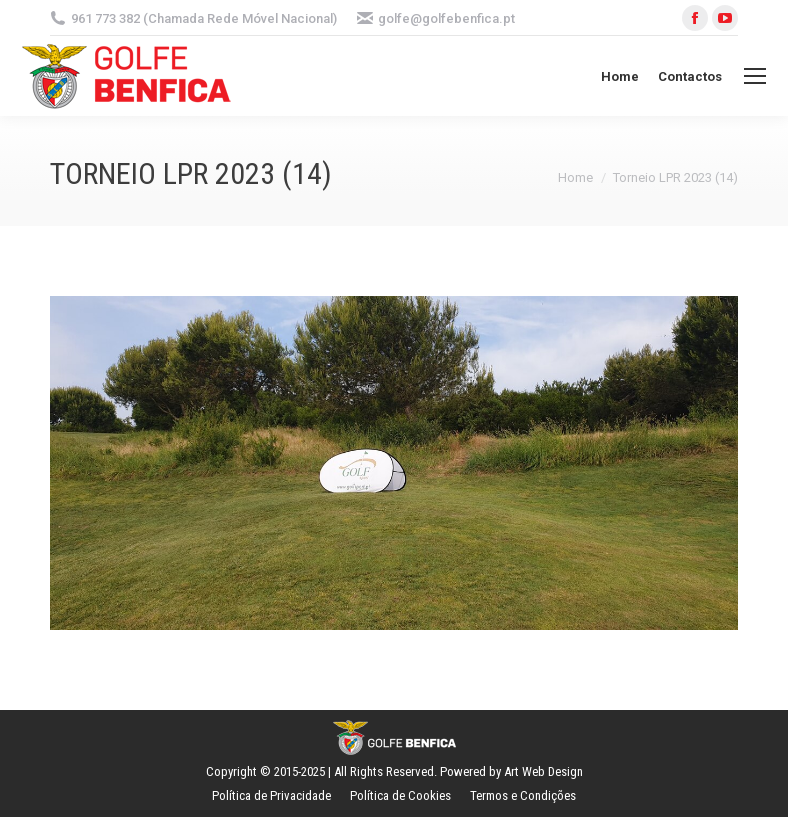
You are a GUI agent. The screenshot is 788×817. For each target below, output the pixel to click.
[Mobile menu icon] (755, 76)
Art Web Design (543, 771)
